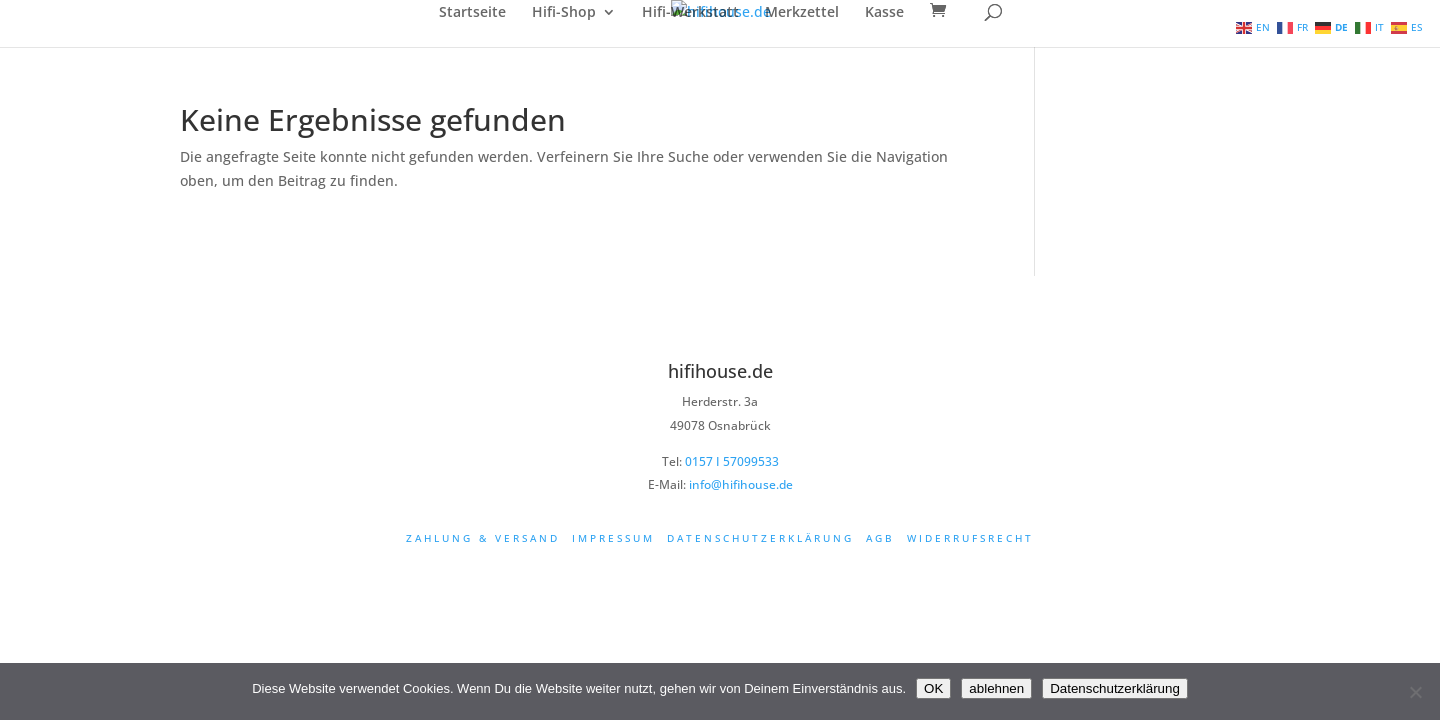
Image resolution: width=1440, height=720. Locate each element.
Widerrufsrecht (970, 538)
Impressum (613, 538)
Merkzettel (802, 13)
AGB (880, 538)
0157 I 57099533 (732, 461)
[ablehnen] (1415, 692)
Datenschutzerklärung (760, 538)
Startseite (472, 13)
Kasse (884, 13)
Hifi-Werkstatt (690, 13)
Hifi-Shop (564, 13)
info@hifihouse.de (741, 484)
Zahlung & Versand (483, 538)
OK (933, 688)
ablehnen (996, 688)
